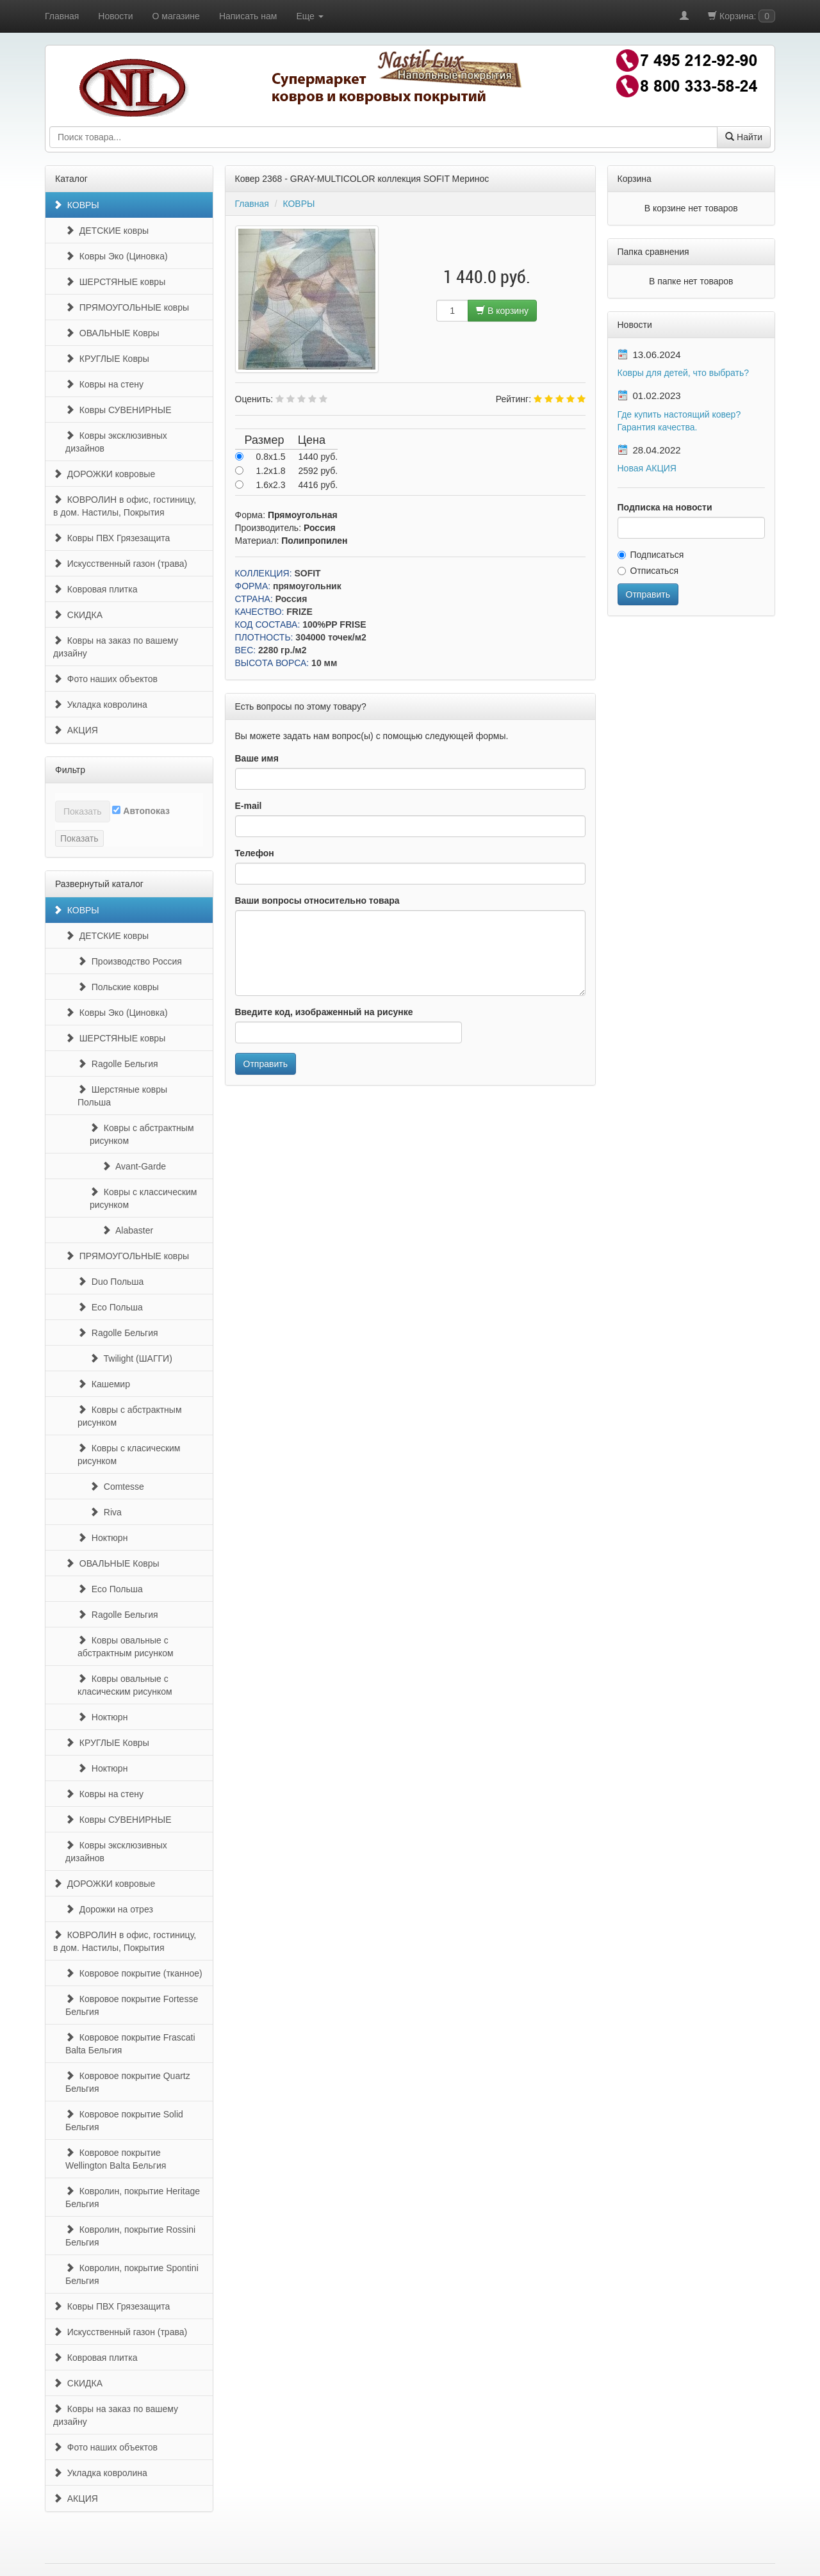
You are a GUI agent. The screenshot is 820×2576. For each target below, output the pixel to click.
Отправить (265, 1064)
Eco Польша (110, 1307)
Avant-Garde (134, 1166)
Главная (62, 16)
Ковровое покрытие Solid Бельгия (124, 2120)
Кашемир (104, 1384)
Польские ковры (118, 987)
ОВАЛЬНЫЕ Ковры (112, 333)
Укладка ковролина (100, 704)
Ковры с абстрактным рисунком (142, 1134)
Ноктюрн (102, 1538)
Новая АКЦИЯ (647, 468)
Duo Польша (111, 1281)
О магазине (176, 16)
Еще (309, 16)
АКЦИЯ (75, 730)
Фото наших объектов (105, 679)
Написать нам (248, 16)
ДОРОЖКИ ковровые (104, 474)
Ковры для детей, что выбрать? (684, 373)
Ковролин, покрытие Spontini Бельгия (132, 2274)
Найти (743, 137)
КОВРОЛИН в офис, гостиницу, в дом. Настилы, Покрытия (124, 506)
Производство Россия (130, 961)
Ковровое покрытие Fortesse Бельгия (131, 2005)
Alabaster (127, 1230)
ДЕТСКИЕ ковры (107, 230)
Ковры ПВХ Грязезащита (111, 538)
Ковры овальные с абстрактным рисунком (126, 1646)
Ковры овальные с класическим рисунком (125, 1685)
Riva (106, 1512)
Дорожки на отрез (109, 1909)
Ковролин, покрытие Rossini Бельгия (130, 2235)
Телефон (254, 853)
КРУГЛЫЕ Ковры (107, 359)
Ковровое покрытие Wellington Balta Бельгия (115, 2159)
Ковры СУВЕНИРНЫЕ (118, 410)
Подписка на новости (665, 507)
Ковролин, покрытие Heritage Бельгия (132, 2197)
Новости (115, 16)
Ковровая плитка (95, 589)
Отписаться (648, 571)
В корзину (502, 311)
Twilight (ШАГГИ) (131, 1358)
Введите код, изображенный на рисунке (324, 1012)
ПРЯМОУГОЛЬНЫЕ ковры (127, 307)
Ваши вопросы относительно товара (317, 900)
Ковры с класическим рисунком (129, 1454)
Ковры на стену (104, 384)
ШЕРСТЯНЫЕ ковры (115, 282)
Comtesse (117, 1486)
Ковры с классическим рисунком (143, 1198)
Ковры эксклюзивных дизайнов (116, 441)
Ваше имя (257, 758)
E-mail (248, 806)
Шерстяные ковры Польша (122, 1095)
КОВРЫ (76, 205)
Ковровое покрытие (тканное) (133, 1973)
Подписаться (651, 555)
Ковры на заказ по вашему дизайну (115, 646)
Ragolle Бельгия (118, 1064)
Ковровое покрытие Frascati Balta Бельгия (130, 2043)
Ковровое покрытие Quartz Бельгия (127, 2082)
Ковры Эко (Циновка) (116, 256)
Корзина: (741, 16)
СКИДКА (77, 615)
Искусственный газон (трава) (120, 563)
